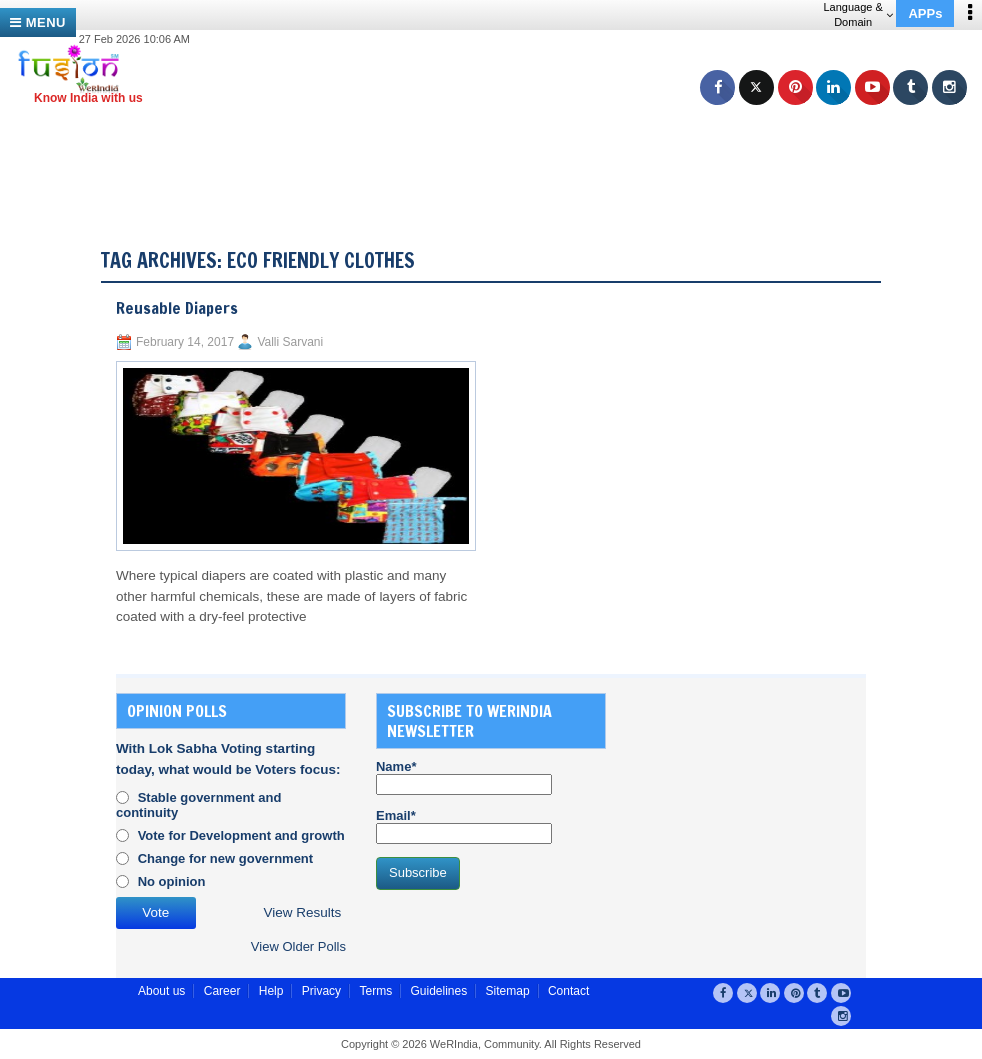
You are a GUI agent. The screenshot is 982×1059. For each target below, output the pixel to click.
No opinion (172, 881)
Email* (464, 826)
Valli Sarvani (290, 342)
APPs (925, 13)
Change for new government (226, 858)
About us (161, 991)
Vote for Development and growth (241, 835)
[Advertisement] (499, 150)
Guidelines (438, 991)
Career (222, 991)
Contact (568, 991)
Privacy (321, 991)
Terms (375, 991)
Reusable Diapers (177, 308)
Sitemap (508, 991)
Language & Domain (857, 14)
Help (271, 991)
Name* (464, 777)
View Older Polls (298, 946)
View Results (303, 912)
